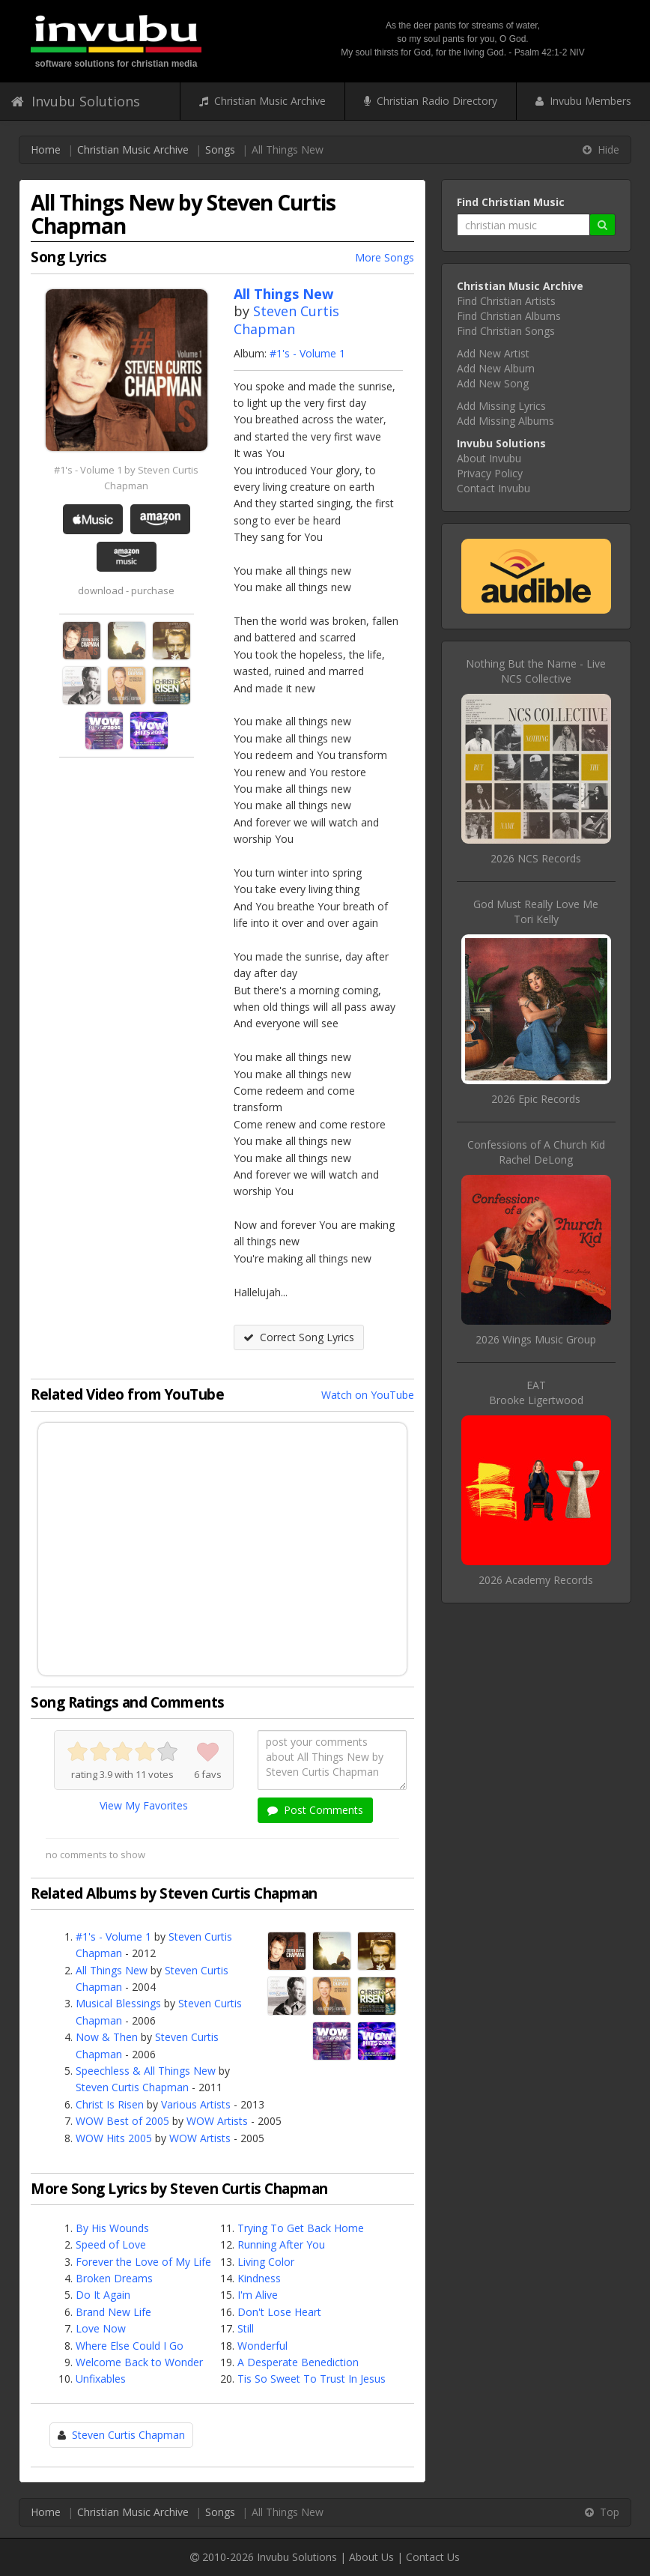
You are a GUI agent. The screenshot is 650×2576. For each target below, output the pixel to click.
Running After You (281, 2244)
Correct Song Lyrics (298, 1337)
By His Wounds (112, 2228)
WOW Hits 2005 (114, 2138)
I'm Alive (257, 2295)
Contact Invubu (493, 488)
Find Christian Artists (506, 301)
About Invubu (489, 458)
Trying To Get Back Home (300, 2228)
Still (245, 2328)
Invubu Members (583, 101)
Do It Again (103, 2295)
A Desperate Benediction (298, 2362)
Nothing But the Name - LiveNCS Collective (536, 671)
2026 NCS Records (535, 858)
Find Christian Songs (506, 331)
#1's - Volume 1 (307, 353)
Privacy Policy (490, 473)
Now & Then (107, 2037)
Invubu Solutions (75, 101)
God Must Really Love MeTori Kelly (535, 911)
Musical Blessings (118, 2003)
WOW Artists (217, 2121)
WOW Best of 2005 (122, 2121)
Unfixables (101, 2378)
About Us (371, 2557)
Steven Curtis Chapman (286, 319)
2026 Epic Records (535, 1099)
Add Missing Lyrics (501, 406)
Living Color (265, 2262)
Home (46, 149)
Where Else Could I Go (129, 2345)
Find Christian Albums (509, 316)
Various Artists (196, 2104)
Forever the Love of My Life (143, 2262)
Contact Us (433, 2557)
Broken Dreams (114, 2278)
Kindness (259, 2278)
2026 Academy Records (536, 1580)
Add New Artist (493, 353)
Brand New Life (113, 2312)
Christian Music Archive (262, 101)
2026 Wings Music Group (536, 1339)
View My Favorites (144, 1805)
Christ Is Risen (110, 2104)
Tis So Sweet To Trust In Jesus (311, 2378)
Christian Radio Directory (430, 101)
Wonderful (262, 2345)
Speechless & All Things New (146, 2070)
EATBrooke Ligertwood (536, 1392)
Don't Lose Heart (279, 2312)
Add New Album (496, 368)
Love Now (101, 2328)
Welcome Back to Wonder (139, 2362)
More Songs (384, 257)
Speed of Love (111, 2244)
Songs (220, 149)
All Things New (112, 1970)
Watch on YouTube (367, 1395)
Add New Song (493, 383)
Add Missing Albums (505, 421)
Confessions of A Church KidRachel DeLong (536, 1152)
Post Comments (315, 1810)
